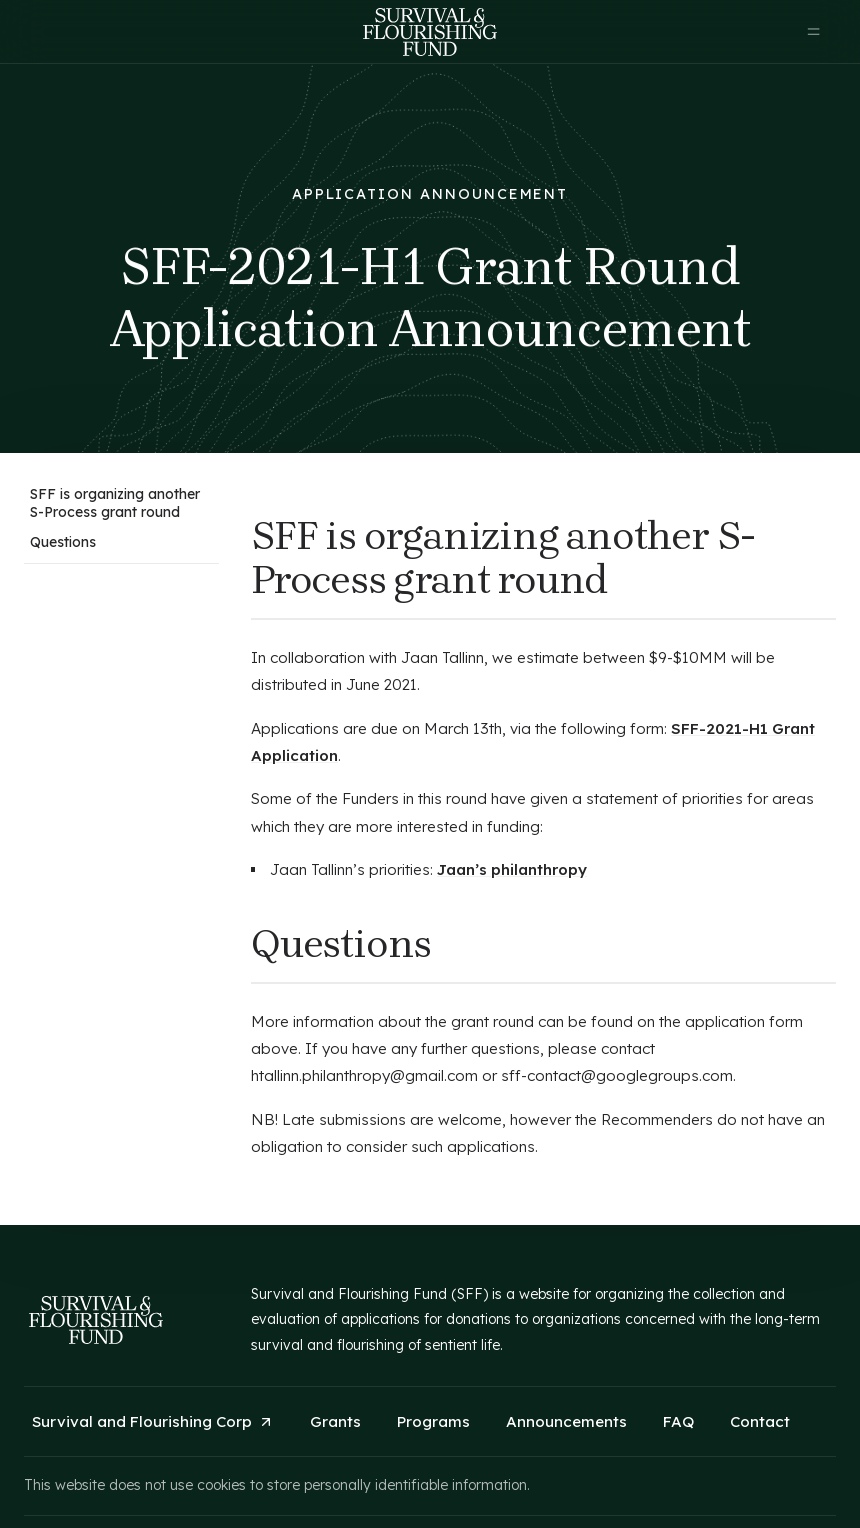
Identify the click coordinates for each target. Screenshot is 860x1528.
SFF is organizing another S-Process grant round (115, 503)
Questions (63, 542)
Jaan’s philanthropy (512, 869)
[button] (814, 32)
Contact (760, 1421)
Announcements (566, 1421)
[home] (430, 32)
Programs (433, 1421)
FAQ (678, 1421)
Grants (335, 1421)
